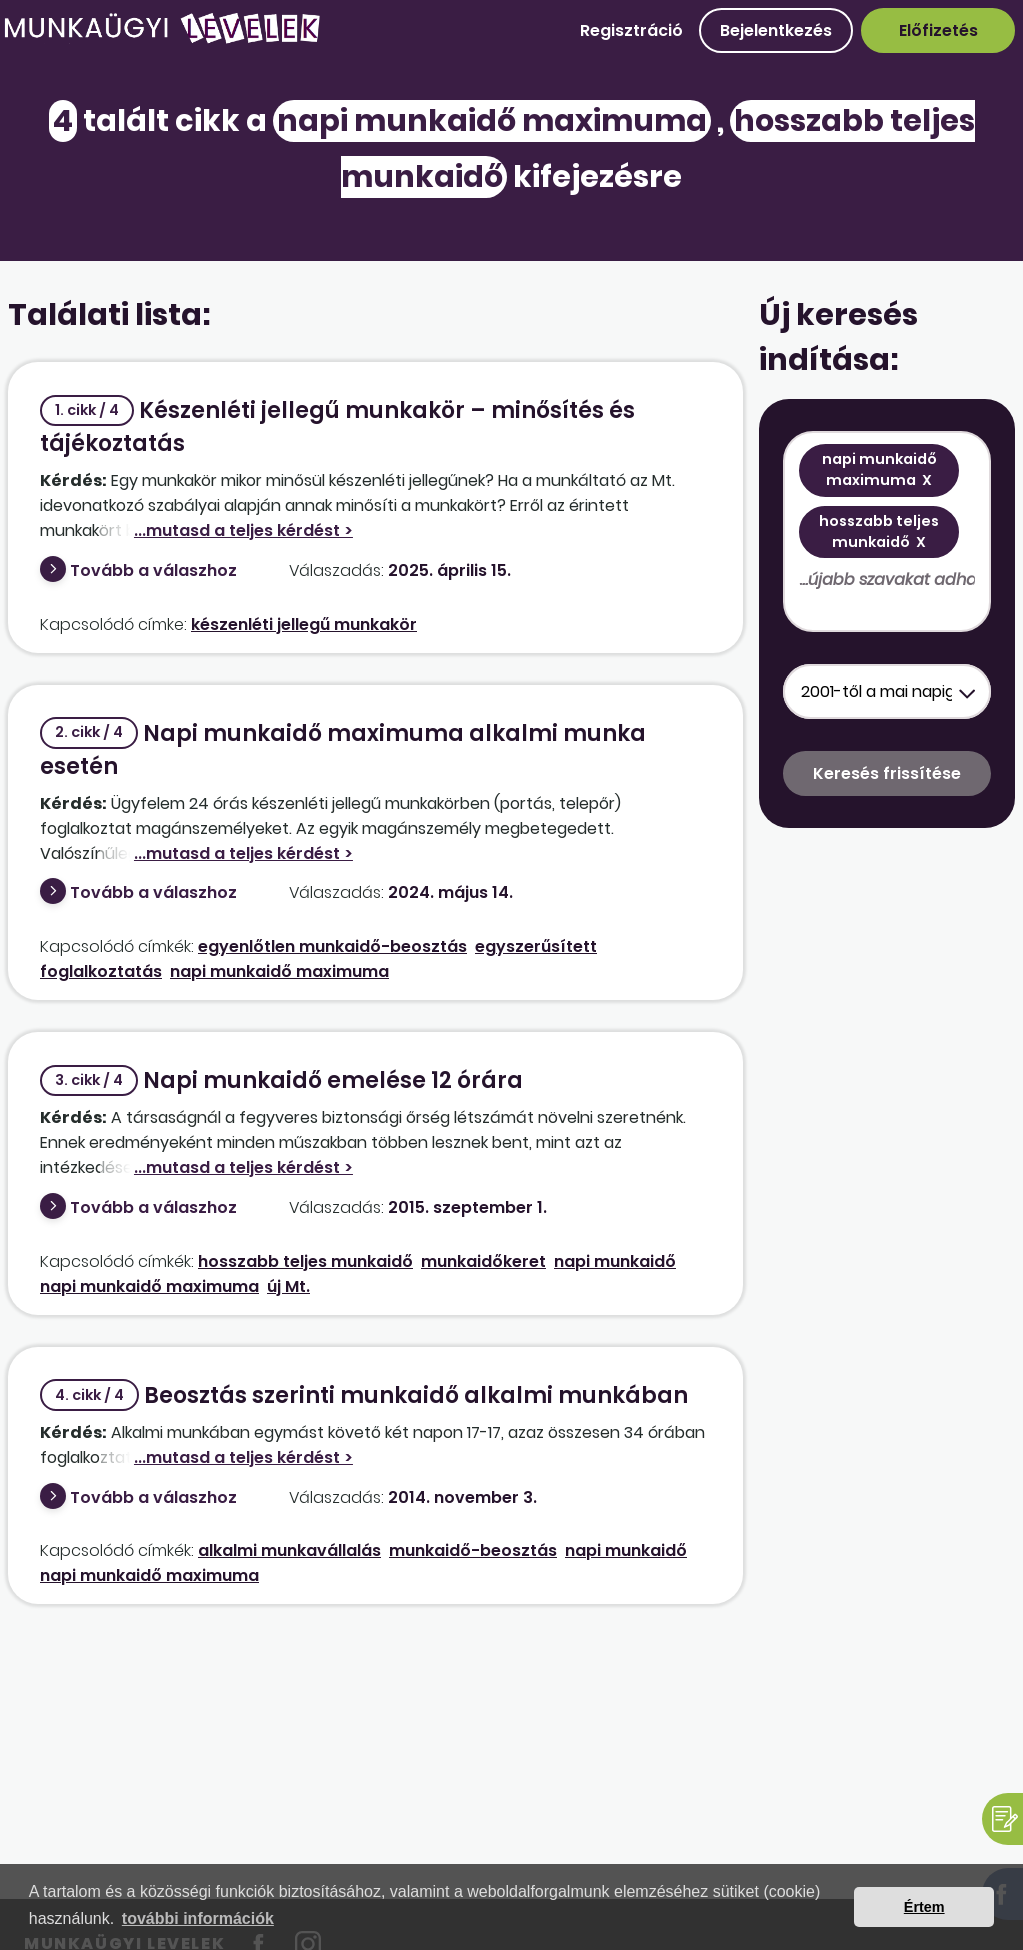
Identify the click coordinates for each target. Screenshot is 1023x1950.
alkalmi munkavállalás (289, 1550)
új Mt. (288, 1286)
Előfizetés (938, 30)
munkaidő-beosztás (473, 1550)
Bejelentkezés (776, 30)
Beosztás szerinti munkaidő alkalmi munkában (364, 1395)
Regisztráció (631, 30)
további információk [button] (198, 1918)
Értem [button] (924, 1907)
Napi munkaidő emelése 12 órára (281, 1080)
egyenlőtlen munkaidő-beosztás (332, 946)
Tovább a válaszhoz (153, 570)
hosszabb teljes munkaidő (305, 1261)
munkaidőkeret (483, 1261)
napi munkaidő (615, 1261)
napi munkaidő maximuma (279, 971)
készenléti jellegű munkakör (304, 624)
